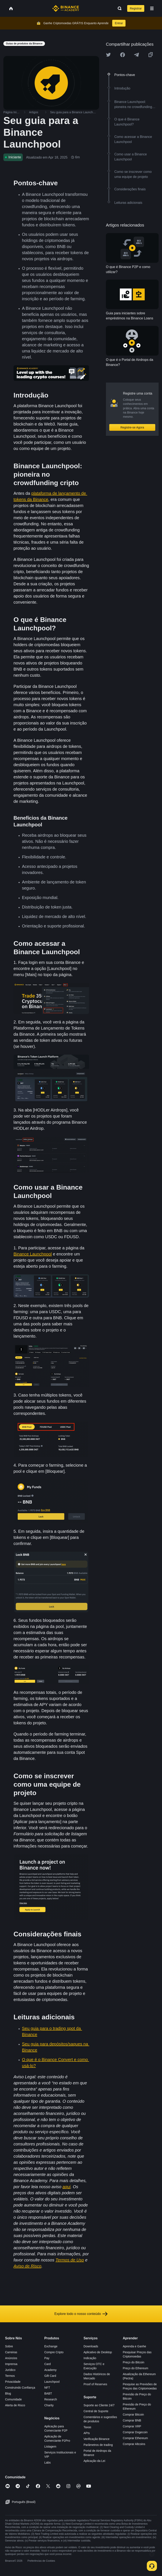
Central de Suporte (96, 2411)
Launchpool (51, 2381)
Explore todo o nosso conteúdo (81, 2314)
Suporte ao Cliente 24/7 (99, 2405)
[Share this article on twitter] (108, 54)
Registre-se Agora (132, 427)
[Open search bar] (118, 8)
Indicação (90, 2358)
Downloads (91, 2346)
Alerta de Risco (15, 2405)
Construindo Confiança (20, 2387)
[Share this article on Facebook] (122, 54)
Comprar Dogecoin (135, 2432)
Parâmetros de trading (98, 2445)
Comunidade (13, 2399)
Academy (50, 2370)
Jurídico (10, 2370)
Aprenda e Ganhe (134, 2346)
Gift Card (50, 2375)
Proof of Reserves (95, 2384)
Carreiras (11, 2352)
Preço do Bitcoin (133, 2362)
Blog (8, 2393)
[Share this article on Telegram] (136, 54)
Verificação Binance (96, 2439)
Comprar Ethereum (135, 2438)
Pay (46, 2358)
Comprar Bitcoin (133, 2414)
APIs (87, 2433)
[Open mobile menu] (152, 8)
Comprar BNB (132, 2420)
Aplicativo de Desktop (98, 2352)
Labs (47, 2462)
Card (47, 2364)
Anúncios (11, 2358)
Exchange (50, 2346)
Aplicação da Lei (94, 2461)
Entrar (119, 23)
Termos (10, 2375)
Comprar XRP (132, 2426)
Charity (49, 2405)
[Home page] (65, 8)
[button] (151, 8)
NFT (47, 2387)
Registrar (136, 8)
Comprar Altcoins (134, 2444)
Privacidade (12, 2381)
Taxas (87, 2427)
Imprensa (11, 2364)
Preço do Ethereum (135, 2368)
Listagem (50, 2446)
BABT (48, 2393)
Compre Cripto (53, 2352)
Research (50, 2399)
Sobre (9, 2346)
